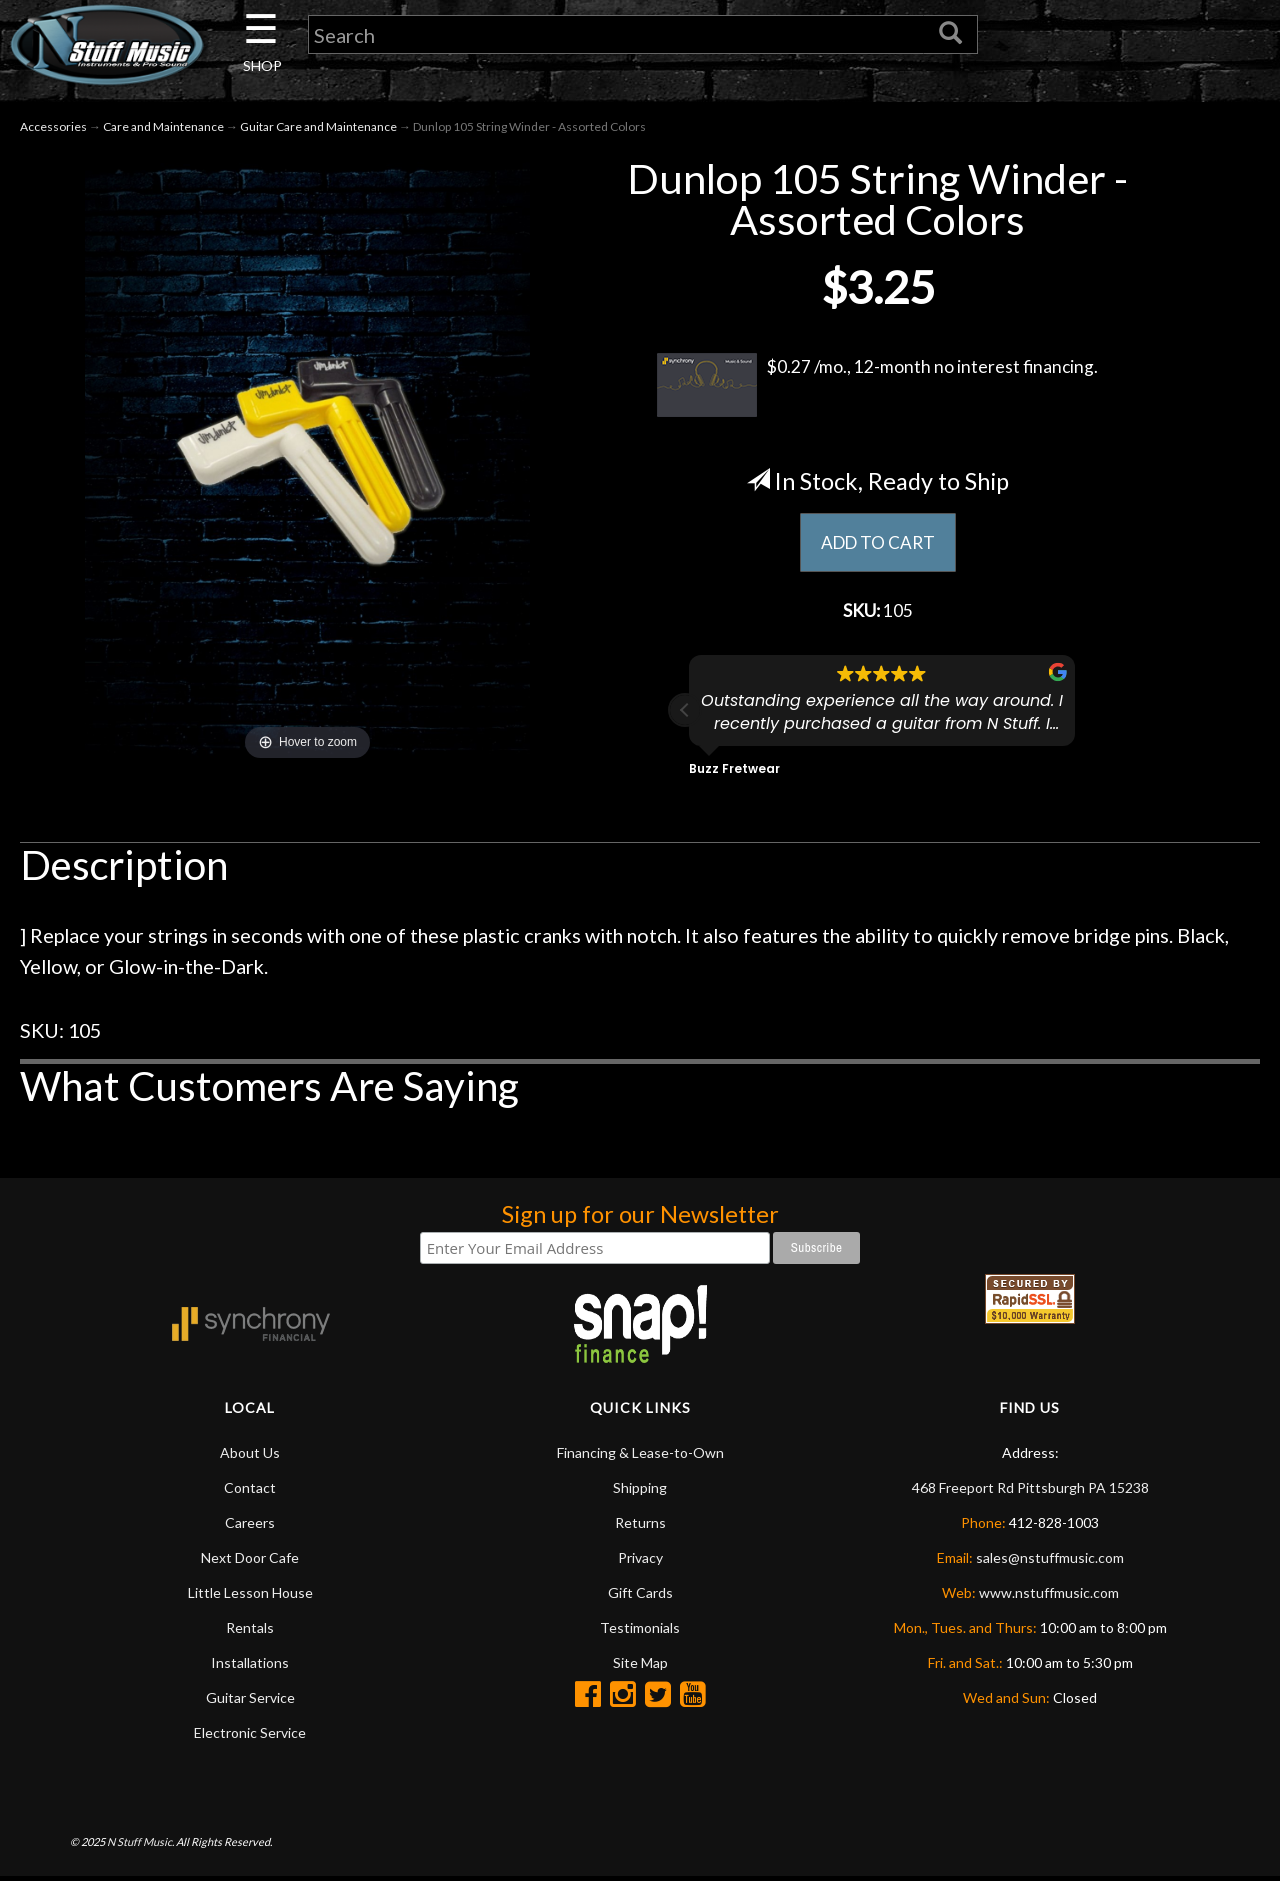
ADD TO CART (877, 545)
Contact (250, 1491)
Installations (250, 1666)
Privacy (640, 1561)
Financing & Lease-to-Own (640, 1456)
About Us (250, 1456)
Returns (640, 1526)
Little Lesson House (250, 1596)
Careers (250, 1526)
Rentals (250, 1631)
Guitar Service (250, 1701)
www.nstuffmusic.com (1049, 1596)
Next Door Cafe (250, 1561)
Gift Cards (640, 1596)
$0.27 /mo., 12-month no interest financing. (877, 387)
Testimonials (640, 1631)
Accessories (53, 128)
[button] (685, 715)
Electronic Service (250, 1736)
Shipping (640, 1491)
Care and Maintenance (163, 128)
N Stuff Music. (140, 1846)
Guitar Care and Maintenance (318, 128)
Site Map (640, 1666)
